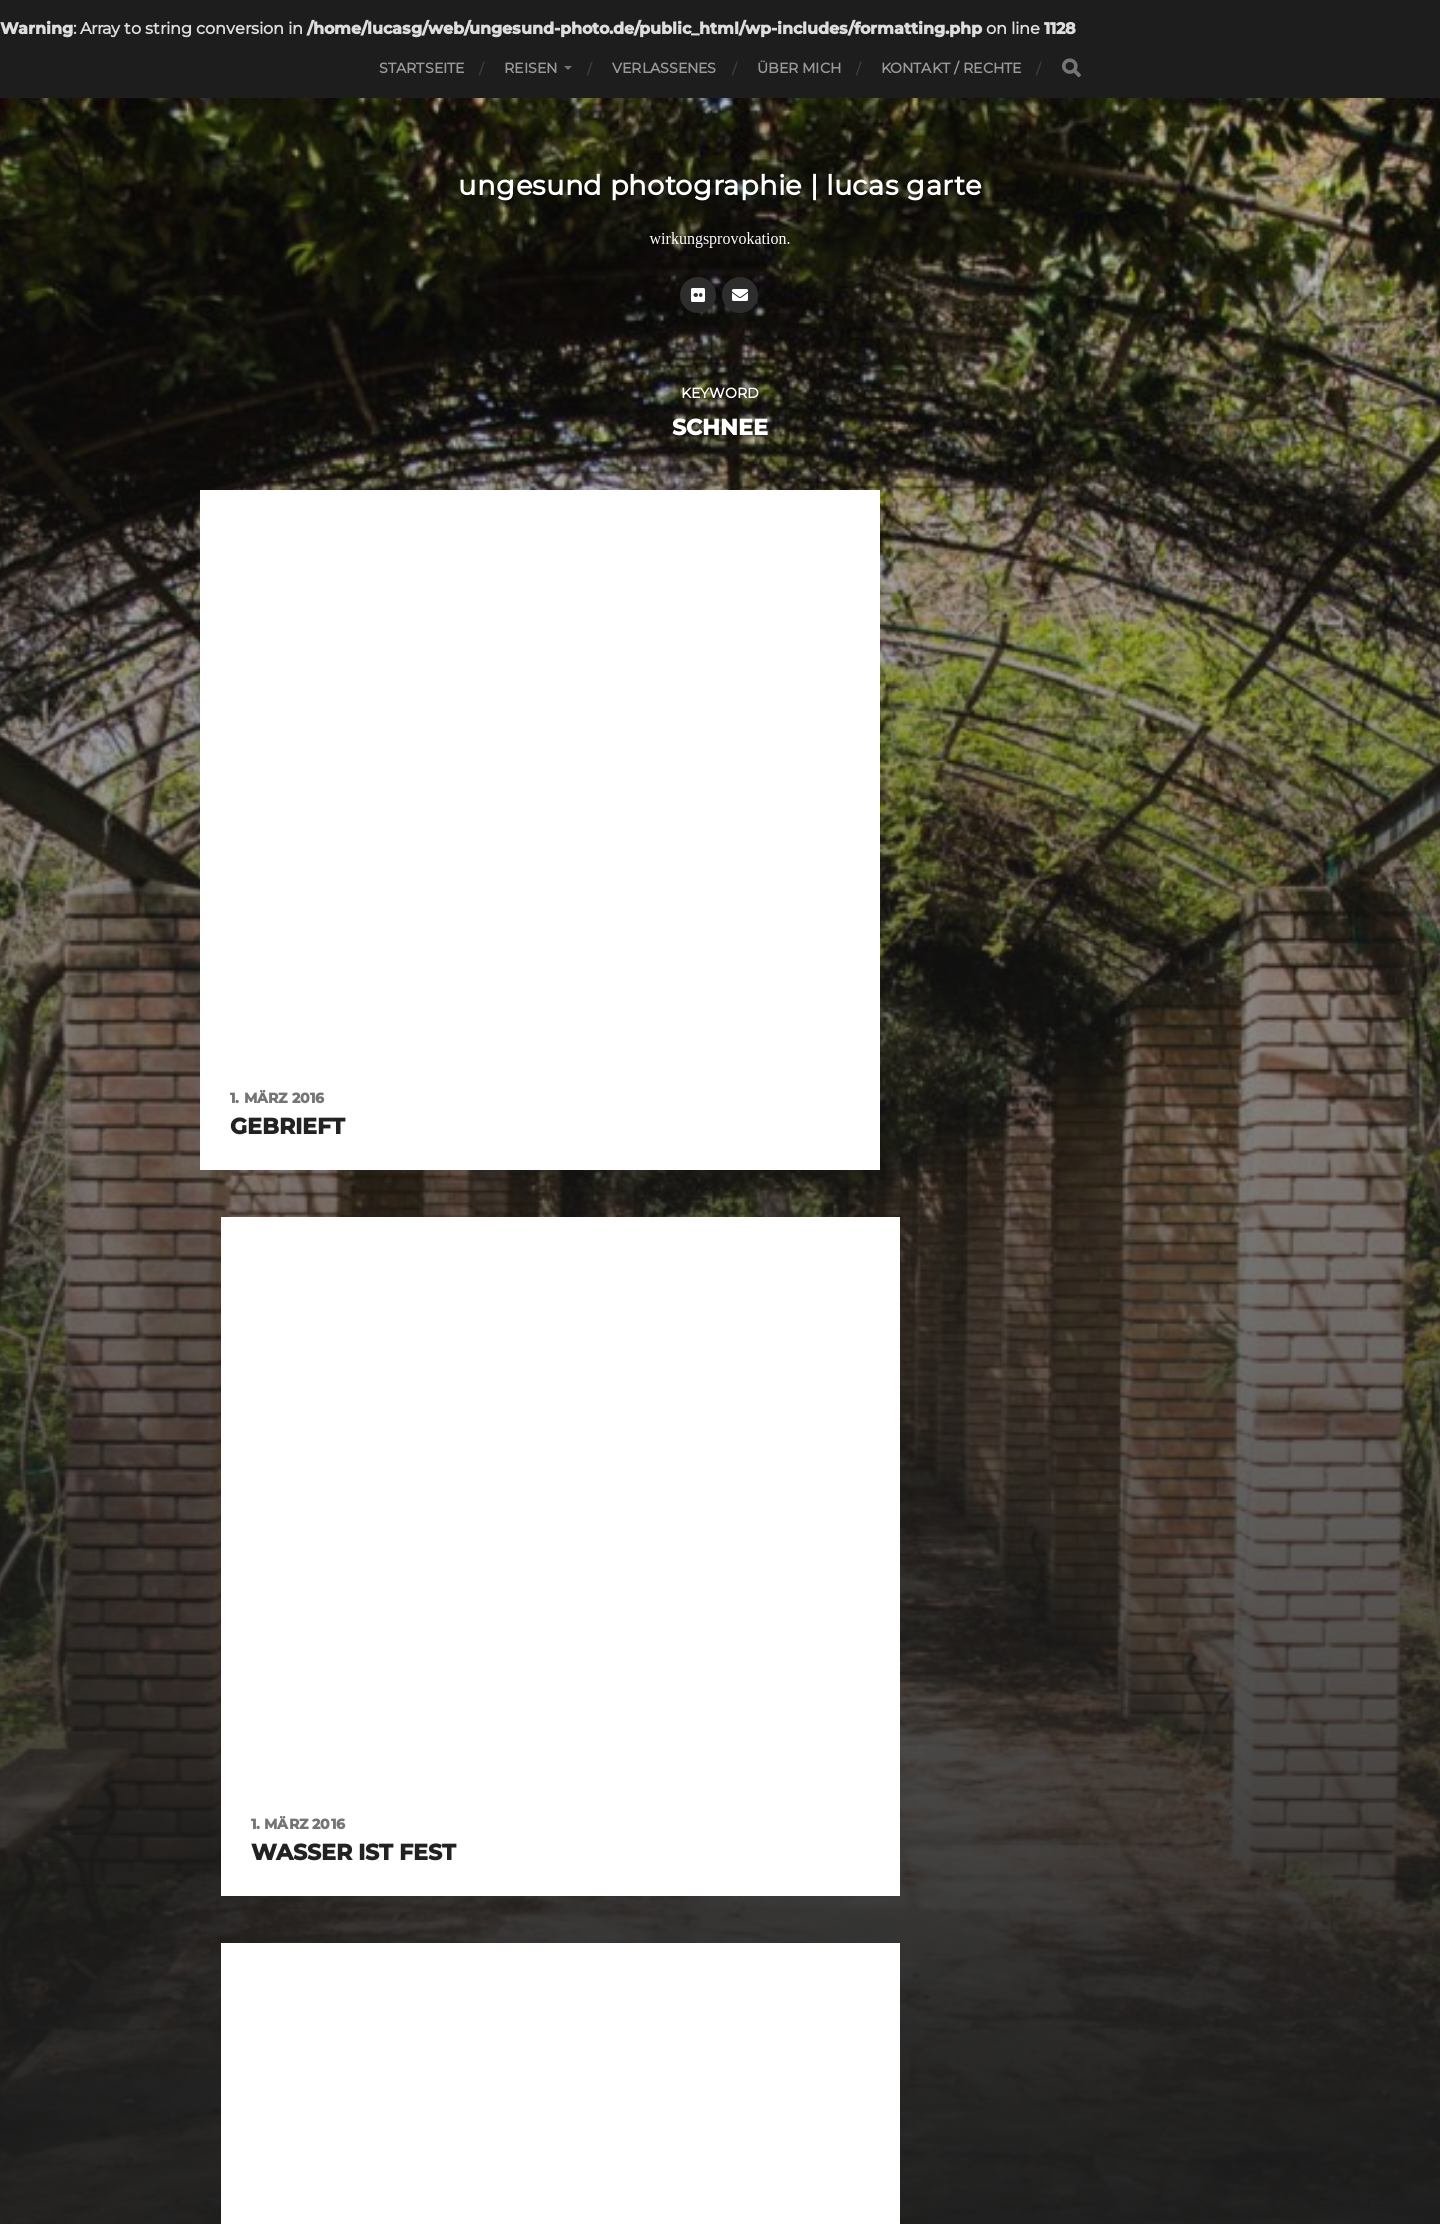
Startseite (421, 68)
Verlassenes (664, 68)
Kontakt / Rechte (951, 68)
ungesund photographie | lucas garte (720, 185)
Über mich (799, 68)
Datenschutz (763, 2137)
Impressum (674, 2137)
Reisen (530, 68)
